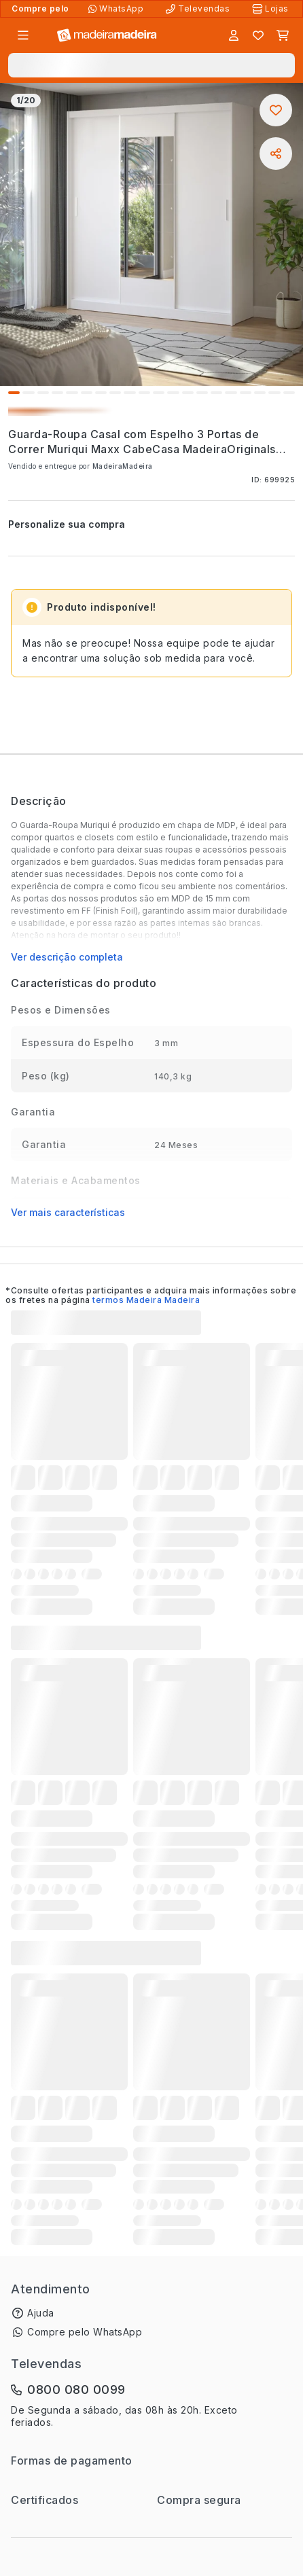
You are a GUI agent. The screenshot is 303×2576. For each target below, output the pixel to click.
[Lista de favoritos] (258, 35)
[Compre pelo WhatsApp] (117, 9)
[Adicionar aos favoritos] (276, 110)
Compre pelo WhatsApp (84, 2332)
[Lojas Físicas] (271, 9)
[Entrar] (233, 35)
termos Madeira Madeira (146, 1300)
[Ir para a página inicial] (107, 36)
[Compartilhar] (276, 153)
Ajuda (40, 2313)
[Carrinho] (282, 35)
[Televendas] (199, 9)
